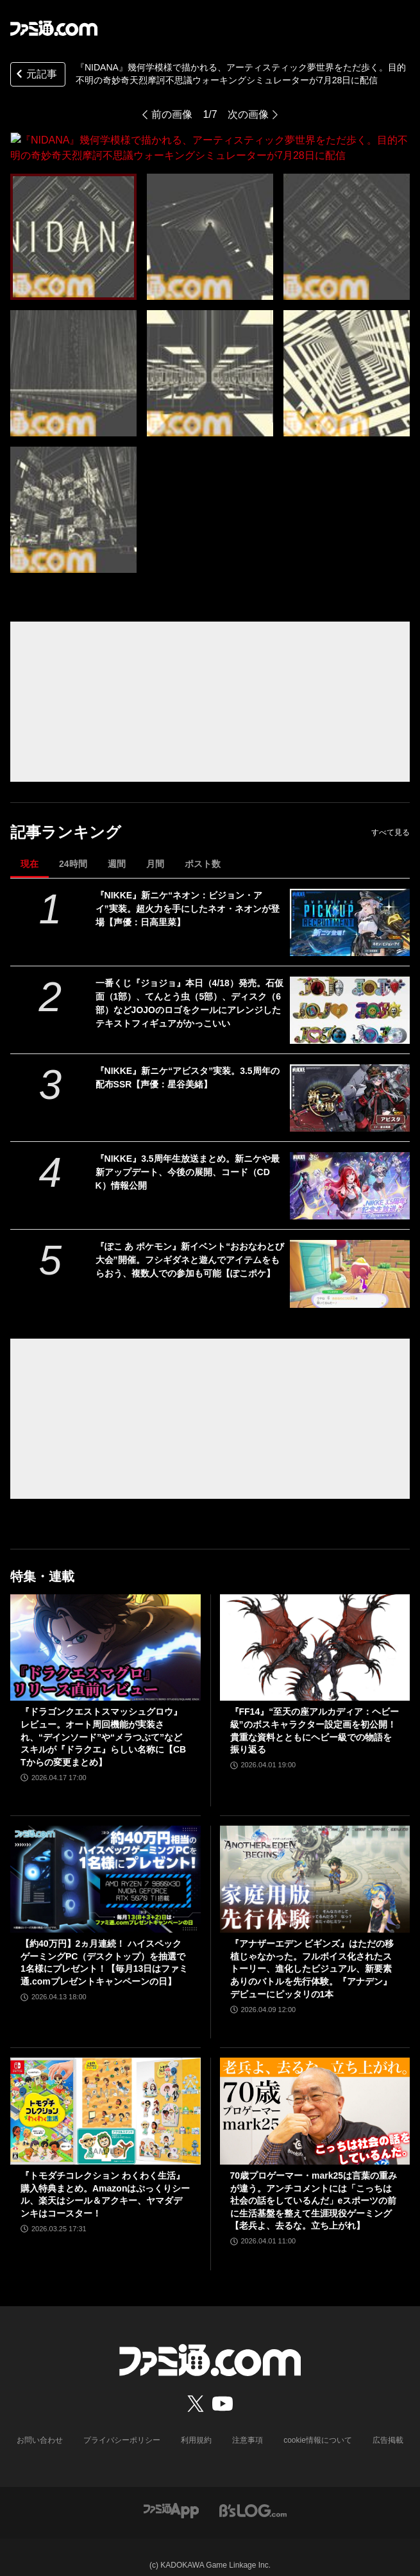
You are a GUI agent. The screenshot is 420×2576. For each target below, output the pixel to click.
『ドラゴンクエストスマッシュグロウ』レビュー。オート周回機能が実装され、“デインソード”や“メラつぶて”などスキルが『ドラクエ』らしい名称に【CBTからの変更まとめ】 (103, 1721)
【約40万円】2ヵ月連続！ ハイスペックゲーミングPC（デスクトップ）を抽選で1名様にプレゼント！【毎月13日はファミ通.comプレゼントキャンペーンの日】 (104, 1947)
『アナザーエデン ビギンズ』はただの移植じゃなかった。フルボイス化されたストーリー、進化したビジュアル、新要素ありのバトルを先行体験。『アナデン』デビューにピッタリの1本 (312, 1953)
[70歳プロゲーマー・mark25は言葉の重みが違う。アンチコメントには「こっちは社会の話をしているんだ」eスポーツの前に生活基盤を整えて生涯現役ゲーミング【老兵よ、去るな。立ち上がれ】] (315, 2095)
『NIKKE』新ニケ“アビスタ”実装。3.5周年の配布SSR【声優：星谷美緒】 (188, 1062)
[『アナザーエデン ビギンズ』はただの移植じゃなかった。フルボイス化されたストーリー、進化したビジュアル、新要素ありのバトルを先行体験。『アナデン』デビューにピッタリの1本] (315, 1863)
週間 (117, 848)
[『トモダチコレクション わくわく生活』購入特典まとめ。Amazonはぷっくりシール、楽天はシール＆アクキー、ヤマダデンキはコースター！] (105, 2095)
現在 (29, 848)
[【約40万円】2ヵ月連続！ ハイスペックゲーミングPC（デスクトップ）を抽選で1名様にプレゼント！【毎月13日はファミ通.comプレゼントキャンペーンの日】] (105, 1863)
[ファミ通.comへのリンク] (53, 28)
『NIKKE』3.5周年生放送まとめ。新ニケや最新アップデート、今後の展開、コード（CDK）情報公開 (188, 1156)
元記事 (35, 75)
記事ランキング (65, 816)
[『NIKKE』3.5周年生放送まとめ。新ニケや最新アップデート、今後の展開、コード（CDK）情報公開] (350, 1170)
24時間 (73, 848)
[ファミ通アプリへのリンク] (171, 2494)
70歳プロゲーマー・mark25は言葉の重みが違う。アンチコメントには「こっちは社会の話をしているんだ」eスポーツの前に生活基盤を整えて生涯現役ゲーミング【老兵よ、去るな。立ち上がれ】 (314, 2185)
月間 (155, 848)
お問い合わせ (40, 2424)
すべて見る (390, 817)
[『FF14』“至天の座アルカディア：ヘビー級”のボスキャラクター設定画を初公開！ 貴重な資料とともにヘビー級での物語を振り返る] (315, 1632)
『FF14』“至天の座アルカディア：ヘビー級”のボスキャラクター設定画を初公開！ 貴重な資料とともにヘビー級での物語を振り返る (314, 1715)
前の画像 (171, 114)
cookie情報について (317, 2424)
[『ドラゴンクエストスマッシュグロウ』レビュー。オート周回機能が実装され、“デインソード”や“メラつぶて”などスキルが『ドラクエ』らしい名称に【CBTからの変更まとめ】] (105, 1632)
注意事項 (247, 2424)
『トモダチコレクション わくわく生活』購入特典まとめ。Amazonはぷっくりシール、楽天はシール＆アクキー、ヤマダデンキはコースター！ (105, 2179)
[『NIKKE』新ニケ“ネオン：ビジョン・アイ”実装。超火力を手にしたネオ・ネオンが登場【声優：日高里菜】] (350, 907)
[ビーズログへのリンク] (253, 2494)
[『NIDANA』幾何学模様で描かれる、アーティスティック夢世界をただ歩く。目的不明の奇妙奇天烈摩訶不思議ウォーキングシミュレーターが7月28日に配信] (73, 221)
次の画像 (248, 114)
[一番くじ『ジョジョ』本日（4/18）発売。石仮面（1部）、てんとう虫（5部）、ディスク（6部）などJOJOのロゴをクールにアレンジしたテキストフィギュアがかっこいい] (350, 994)
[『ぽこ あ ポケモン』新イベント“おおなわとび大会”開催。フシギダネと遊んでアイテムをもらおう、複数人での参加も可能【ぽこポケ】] (350, 1258)
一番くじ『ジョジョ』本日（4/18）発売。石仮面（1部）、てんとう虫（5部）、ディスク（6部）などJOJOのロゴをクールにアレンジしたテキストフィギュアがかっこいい (189, 987)
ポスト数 (203, 848)
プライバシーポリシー (121, 2424)
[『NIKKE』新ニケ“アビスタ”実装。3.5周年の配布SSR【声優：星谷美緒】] (350, 1082)
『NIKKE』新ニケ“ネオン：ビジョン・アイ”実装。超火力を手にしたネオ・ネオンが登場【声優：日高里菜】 (188, 893)
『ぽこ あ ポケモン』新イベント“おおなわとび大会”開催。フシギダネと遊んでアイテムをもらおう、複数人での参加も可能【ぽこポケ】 (190, 1244)
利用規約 (196, 2424)
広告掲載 (388, 2424)
